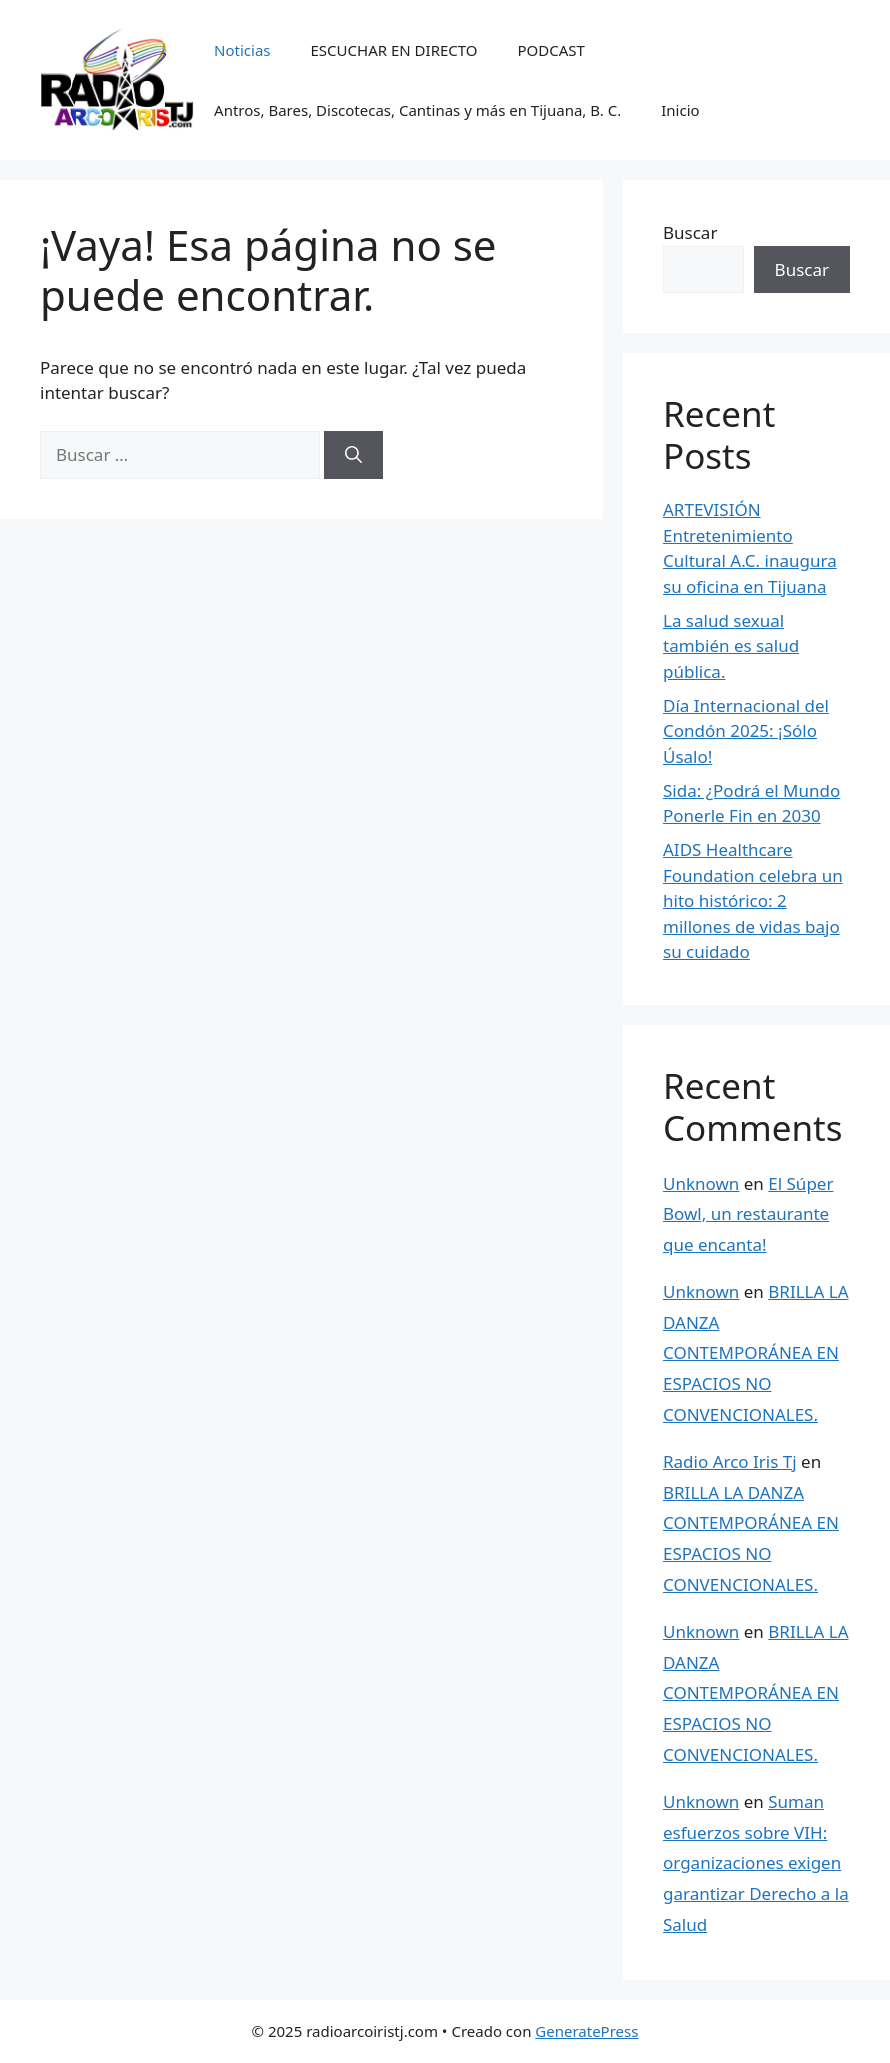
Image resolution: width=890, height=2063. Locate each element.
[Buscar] (353, 455)
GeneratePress (586, 2031)
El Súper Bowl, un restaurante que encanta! (748, 1214)
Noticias (242, 50)
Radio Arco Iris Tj (730, 1461)
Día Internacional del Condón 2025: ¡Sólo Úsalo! (746, 731)
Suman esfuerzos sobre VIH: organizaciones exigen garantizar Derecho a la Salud (756, 1862)
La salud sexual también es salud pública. (731, 646)
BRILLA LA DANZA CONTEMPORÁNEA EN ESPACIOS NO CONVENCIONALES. (756, 1352)
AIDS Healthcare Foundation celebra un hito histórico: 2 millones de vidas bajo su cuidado (753, 900)
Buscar (690, 232)
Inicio (680, 110)
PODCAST (551, 50)
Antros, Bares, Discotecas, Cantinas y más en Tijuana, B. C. (417, 110)
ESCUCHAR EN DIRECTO (394, 50)
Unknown (701, 1183)
